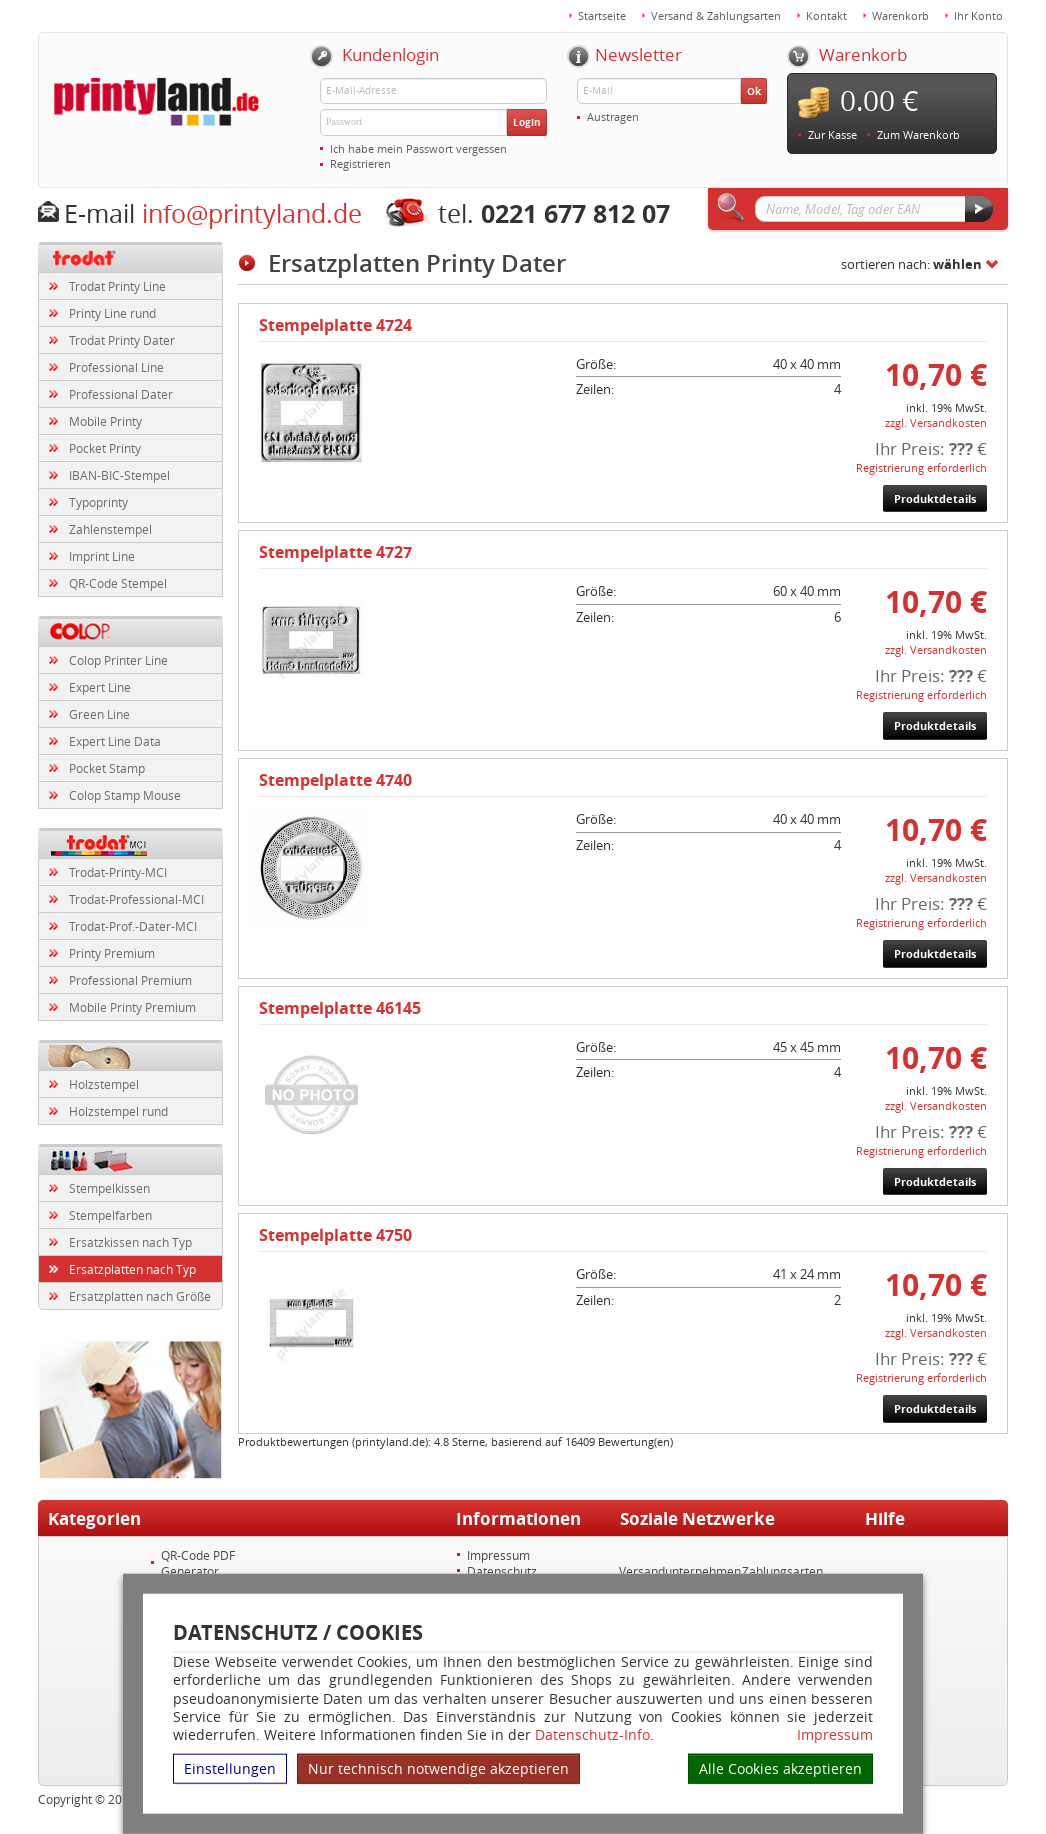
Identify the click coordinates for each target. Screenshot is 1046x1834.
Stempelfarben (110, 1215)
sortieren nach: (911, 264)
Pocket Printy (105, 448)
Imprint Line (102, 556)
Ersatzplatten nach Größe (140, 1296)
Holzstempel (104, 1084)
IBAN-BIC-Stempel (119, 475)
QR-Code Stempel (118, 583)
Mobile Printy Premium (132, 1007)
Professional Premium (130, 980)
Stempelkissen (109, 1188)
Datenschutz (502, 1571)
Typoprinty (98, 502)
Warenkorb (900, 15)
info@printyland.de (252, 213)
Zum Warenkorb (918, 134)
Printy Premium (112, 953)
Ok (754, 91)
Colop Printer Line (118, 660)
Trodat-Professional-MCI (136, 899)
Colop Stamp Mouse (125, 795)
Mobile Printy (105, 421)
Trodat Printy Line (117, 286)
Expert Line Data (115, 741)
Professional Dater (121, 394)
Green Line (99, 714)
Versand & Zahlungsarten (716, 15)
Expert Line (100, 687)
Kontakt (826, 15)
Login (527, 122)
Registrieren (360, 163)
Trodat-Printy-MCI (118, 872)
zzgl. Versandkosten (936, 422)
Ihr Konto (978, 15)
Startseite (602, 15)
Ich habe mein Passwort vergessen (418, 148)
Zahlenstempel (110, 529)
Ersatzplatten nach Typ (132, 1269)
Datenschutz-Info (592, 1734)
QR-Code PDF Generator (198, 1563)
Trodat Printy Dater (122, 340)
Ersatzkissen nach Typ (130, 1242)
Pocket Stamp (107, 768)
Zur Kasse (832, 134)
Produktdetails (935, 498)
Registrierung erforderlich (921, 467)
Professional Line (116, 367)
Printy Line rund (112, 313)
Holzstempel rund (118, 1111)
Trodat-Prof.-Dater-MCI (133, 926)
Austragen (613, 116)
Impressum (835, 1735)
